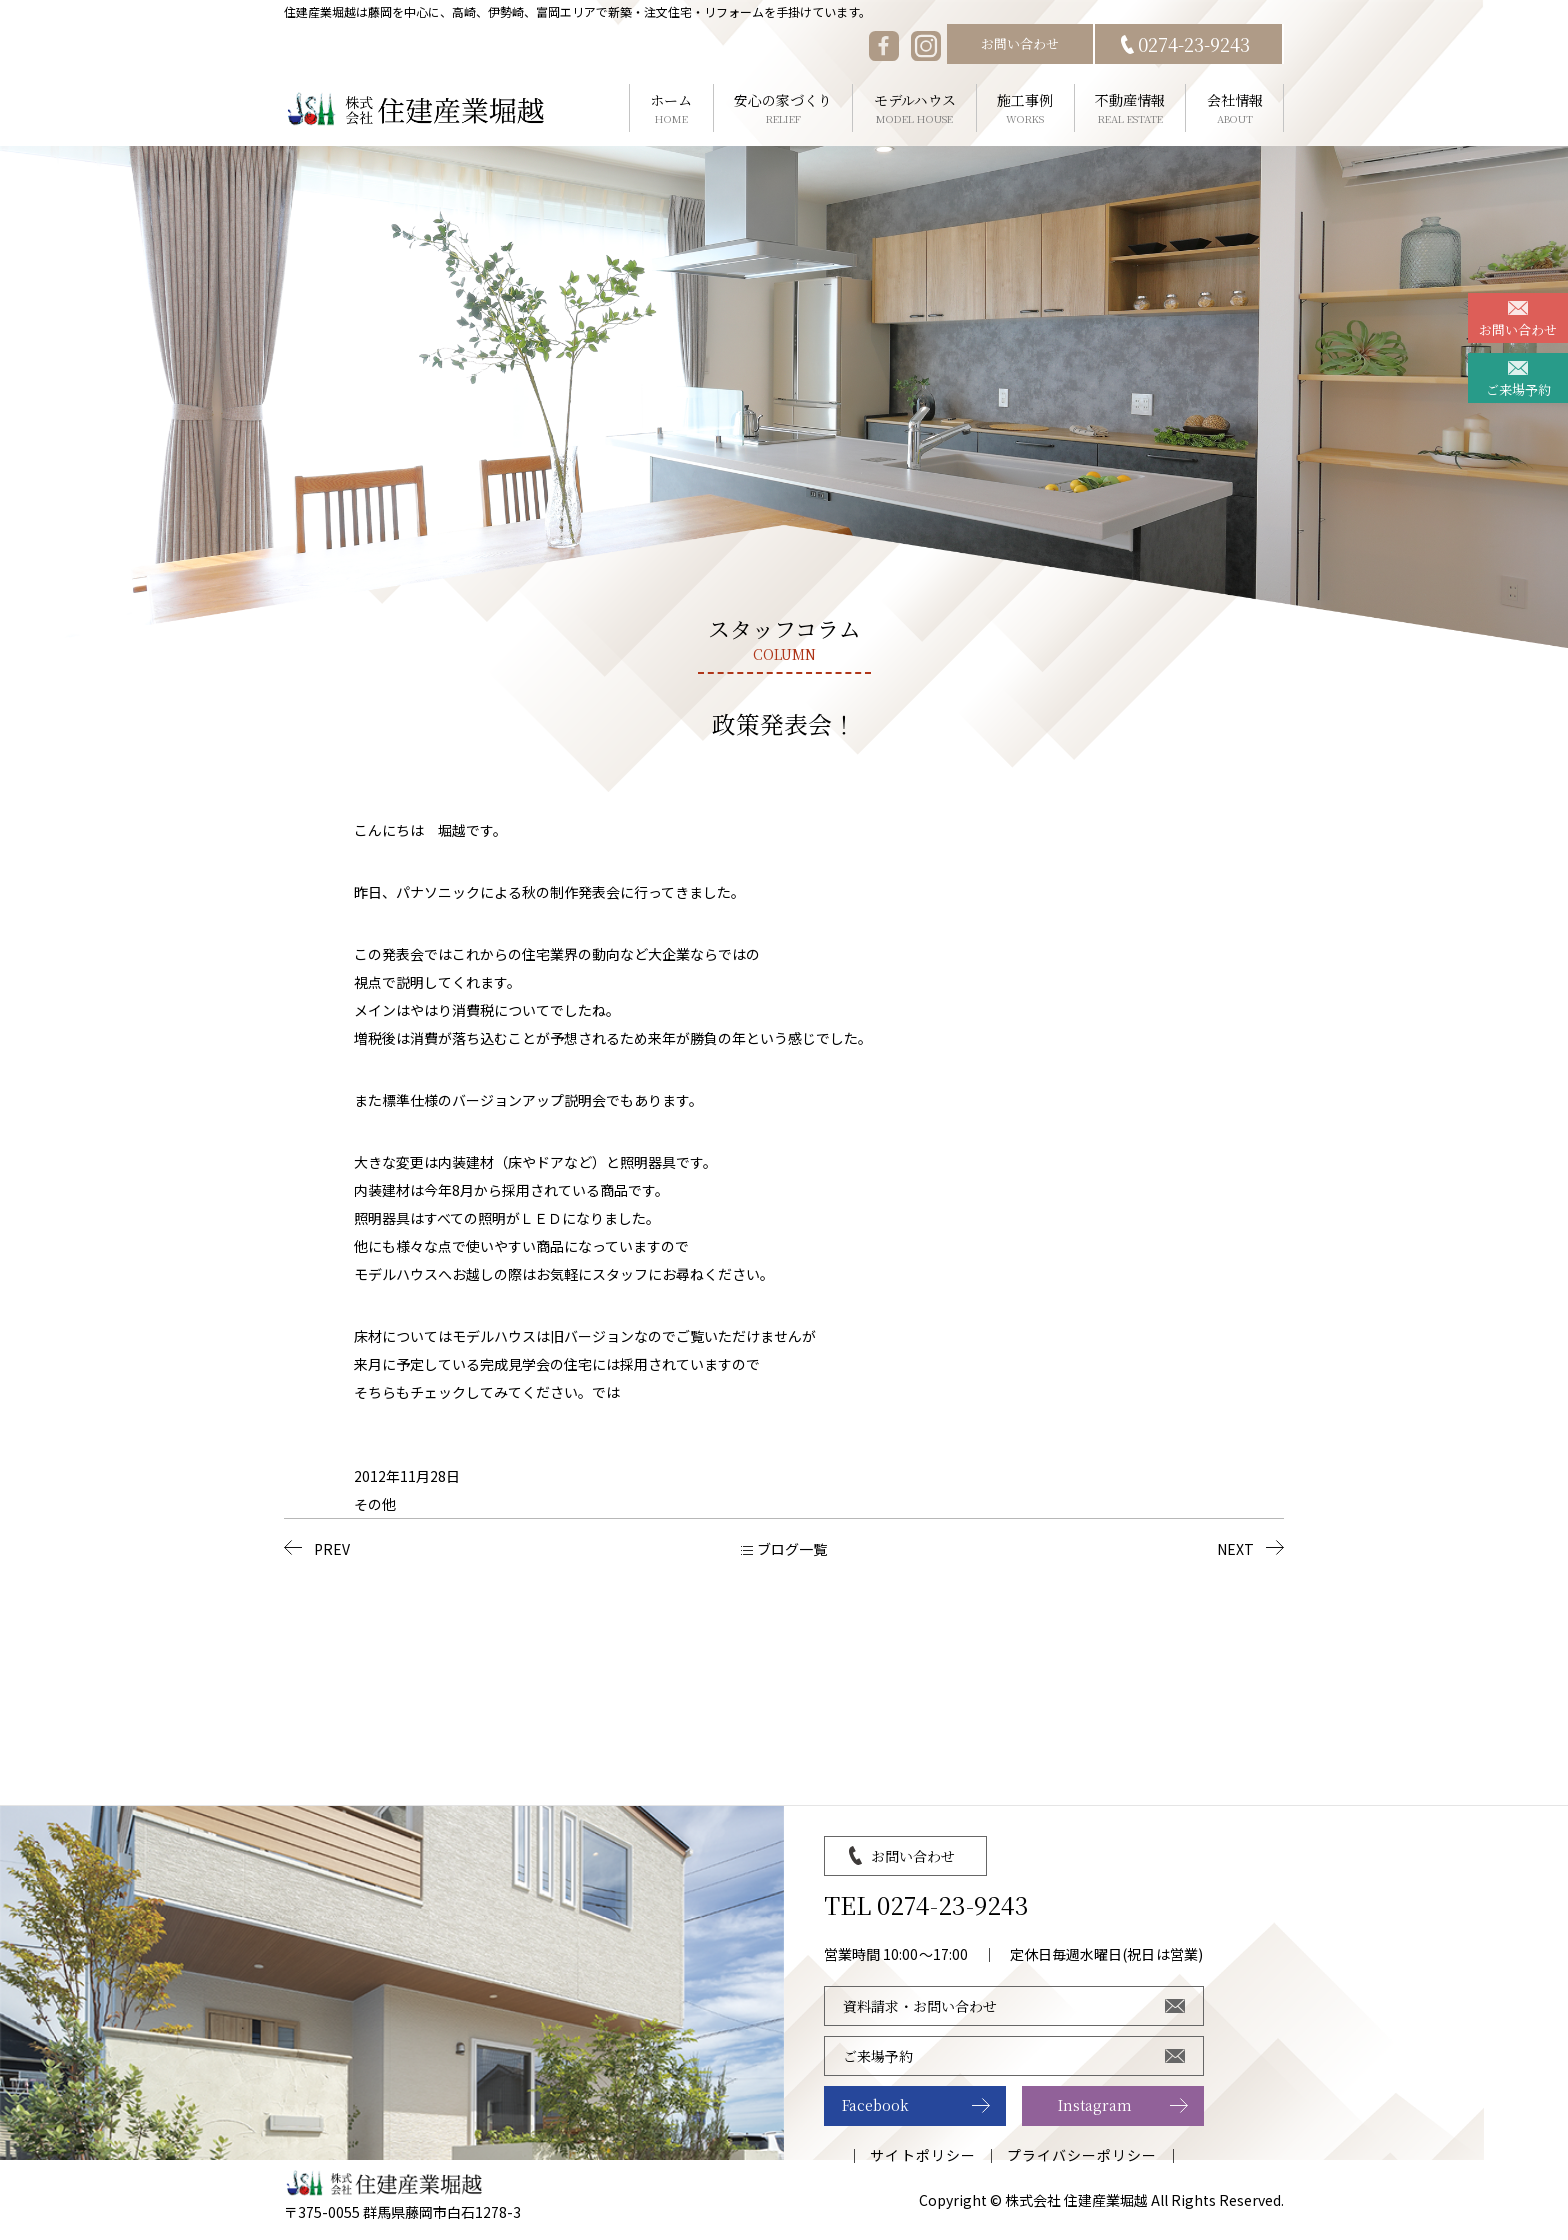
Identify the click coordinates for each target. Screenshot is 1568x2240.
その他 (375, 1504)
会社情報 (1234, 108)
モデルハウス (914, 108)
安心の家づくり (783, 108)
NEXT (1235, 1549)
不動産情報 (1130, 108)
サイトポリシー (922, 2155)
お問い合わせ (1020, 43)
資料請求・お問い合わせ (920, 2006)
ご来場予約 (1518, 389)
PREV (332, 1549)
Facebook (875, 2105)
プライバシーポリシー (1082, 2155)
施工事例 (1025, 108)
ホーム (671, 108)
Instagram (1095, 2105)
